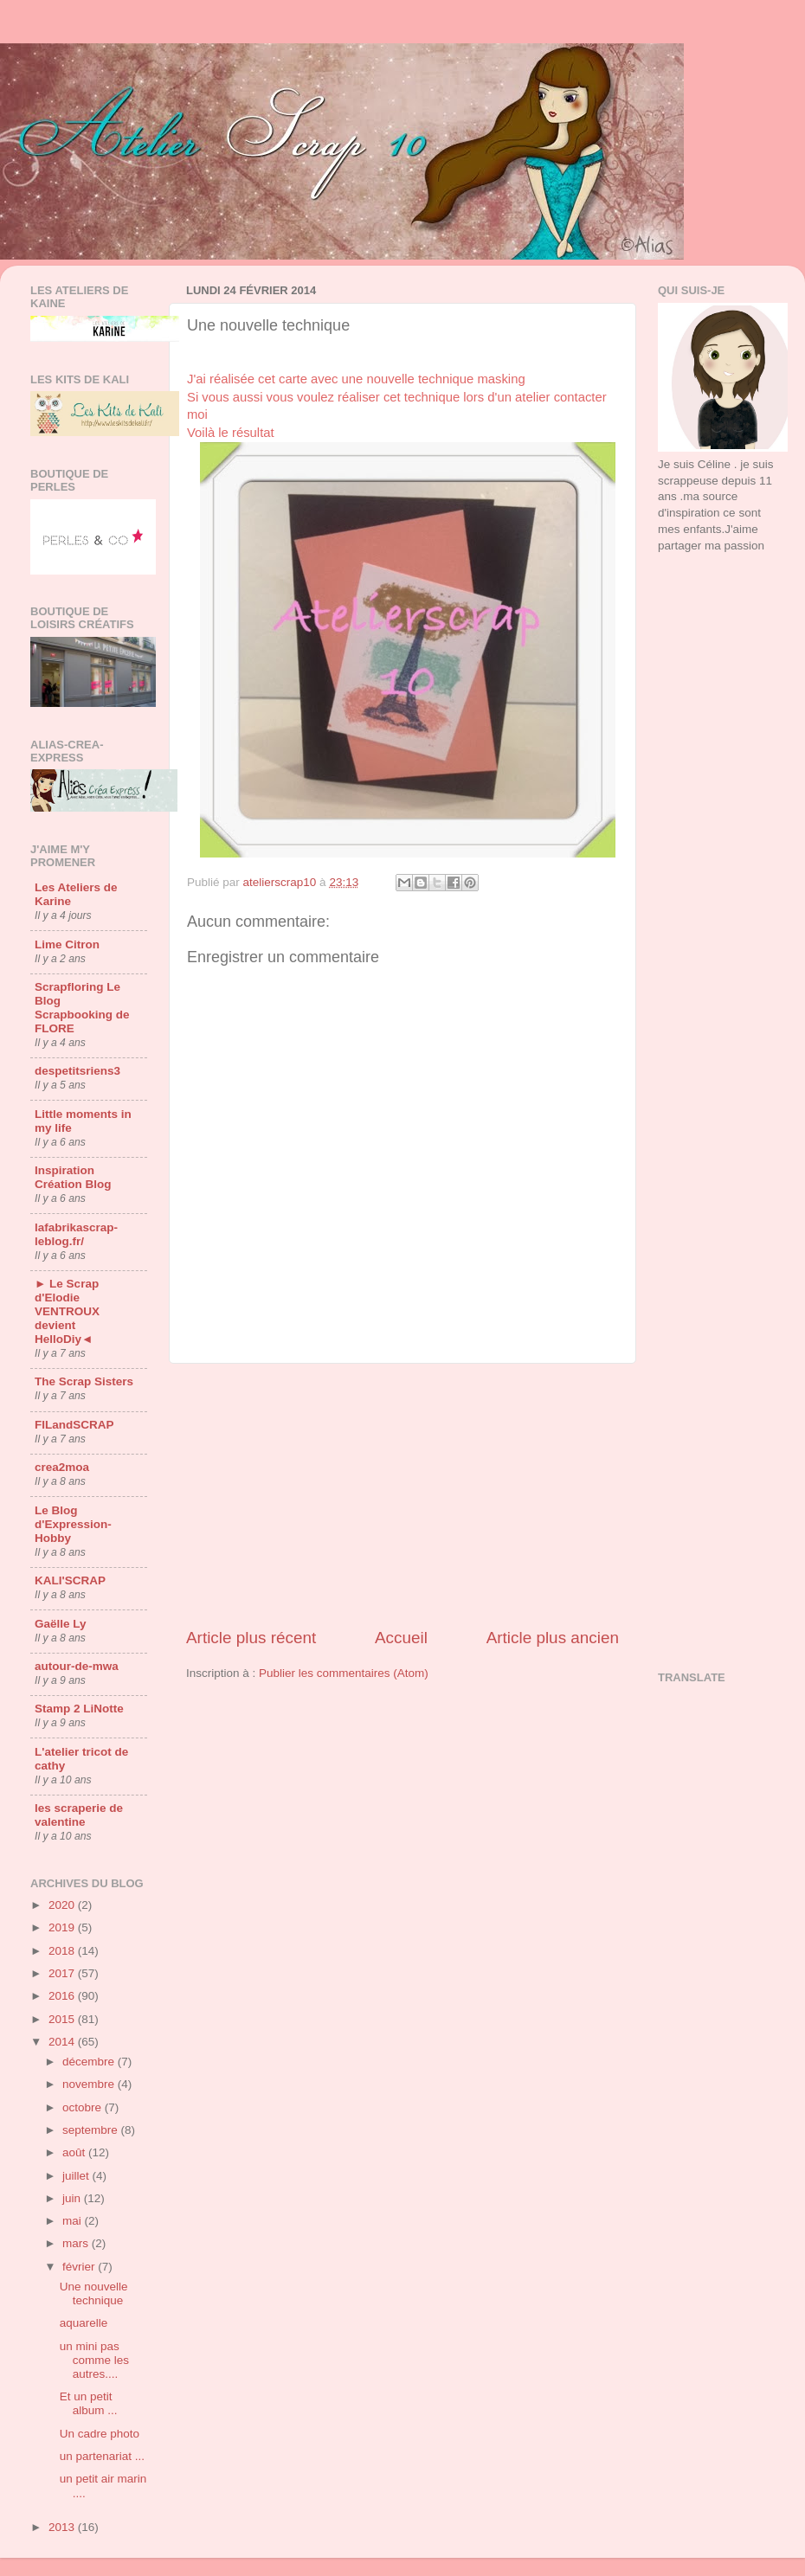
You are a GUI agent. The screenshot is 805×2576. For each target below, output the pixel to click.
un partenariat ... (102, 2456)
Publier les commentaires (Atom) (343, 1673)
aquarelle (84, 2322)
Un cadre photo (99, 2433)
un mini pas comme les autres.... (94, 2360)
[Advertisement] (402, 1495)
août (75, 2152)
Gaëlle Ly (61, 1623)
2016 (63, 1995)
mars (77, 2243)
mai (73, 2220)
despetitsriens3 (77, 1070)
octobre (83, 2107)
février (80, 2266)
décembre (90, 2061)
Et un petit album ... (89, 2403)
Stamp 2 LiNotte (79, 1708)
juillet (77, 2175)
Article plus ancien (552, 1637)
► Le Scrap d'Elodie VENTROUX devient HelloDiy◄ (67, 1311)
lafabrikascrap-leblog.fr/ (76, 1234)
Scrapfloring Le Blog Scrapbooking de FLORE (82, 1007)
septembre (91, 2129)
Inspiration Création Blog (73, 1177)
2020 (63, 1904)
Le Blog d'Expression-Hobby (73, 1524)
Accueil (401, 1637)
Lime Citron (67, 944)
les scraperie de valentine (79, 1815)
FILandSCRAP (74, 1424)
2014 (63, 2041)
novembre (90, 2084)
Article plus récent (251, 1637)
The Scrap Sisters (84, 1381)
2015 (63, 2019)
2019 (63, 1927)
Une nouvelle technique (94, 2293)
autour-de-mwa (77, 1666)
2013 (63, 2527)
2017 (63, 1973)
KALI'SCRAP (70, 1580)
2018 (63, 1950)
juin (73, 2198)
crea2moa (62, 1467)
